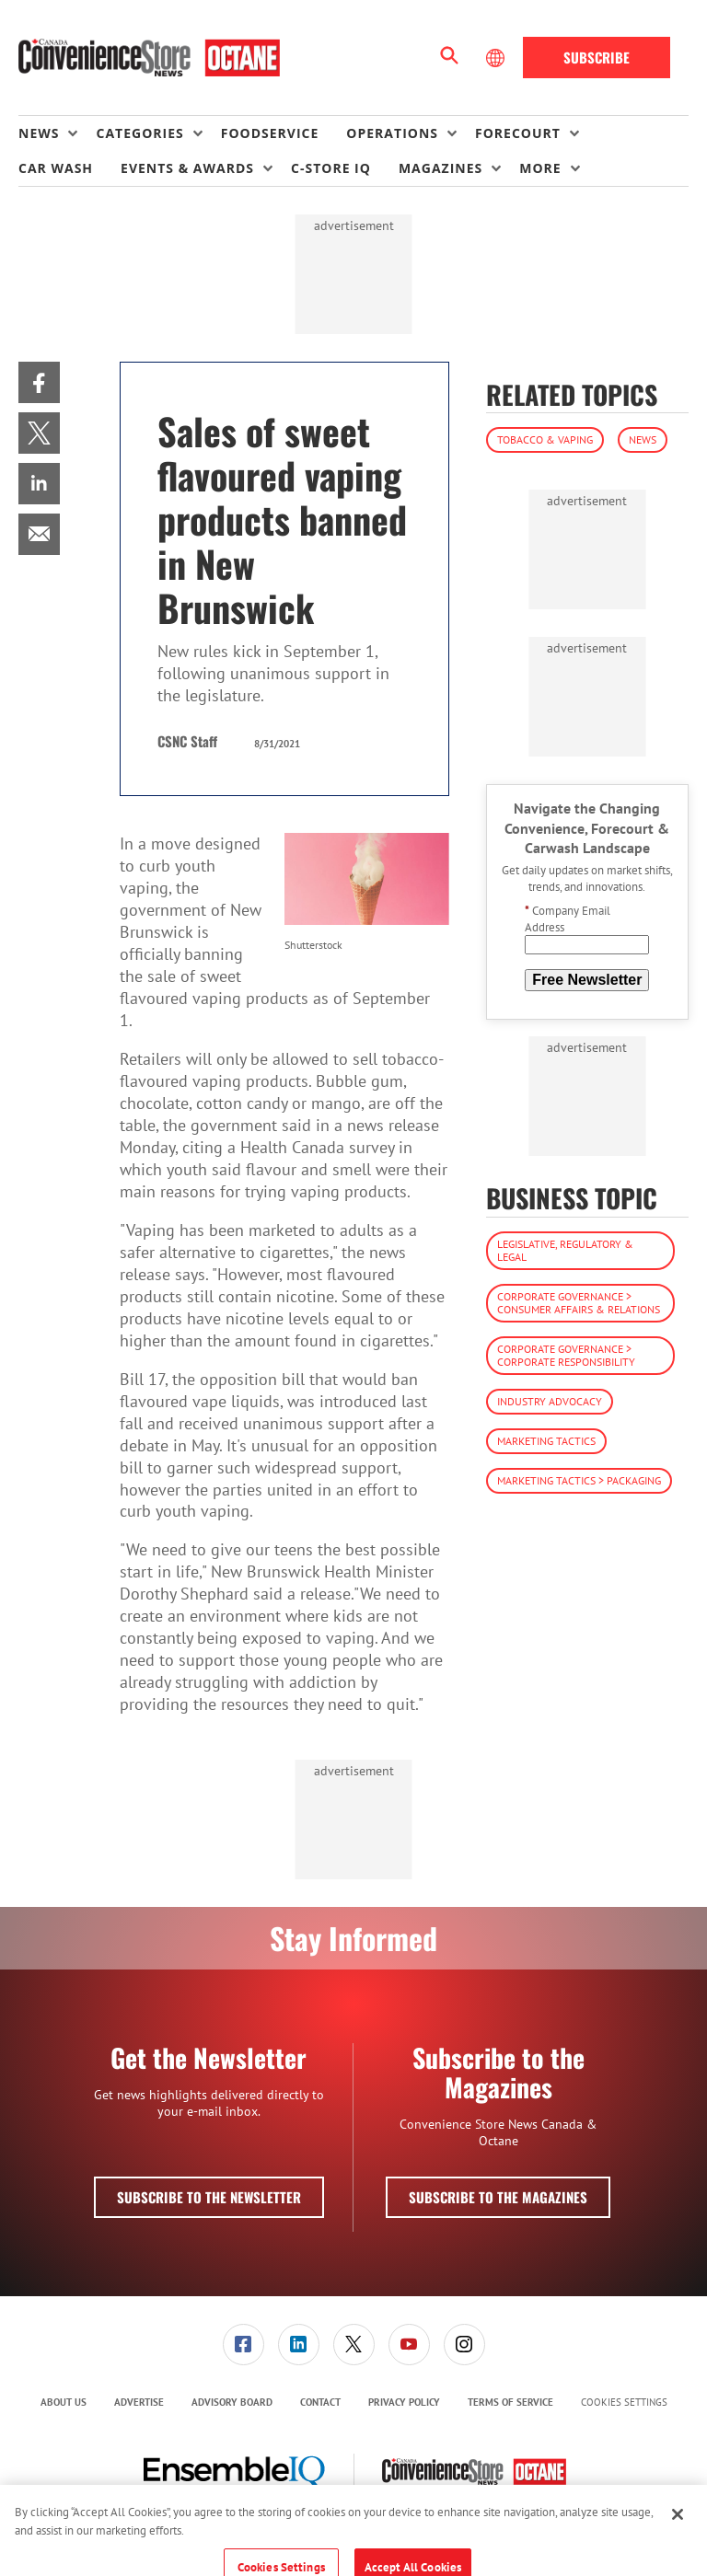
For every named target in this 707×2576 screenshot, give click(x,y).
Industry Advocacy (549, 1401)
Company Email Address (567, 919)
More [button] (540, 168)
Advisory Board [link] (231, 2402)
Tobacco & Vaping (545, 439)
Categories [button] (139, 133)
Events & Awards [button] (187, 168)
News (642, 439)
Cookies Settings (624, 2402)
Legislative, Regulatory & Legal (565, 1250)
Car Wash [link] (55, 168)
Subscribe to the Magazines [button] (498, 2197)
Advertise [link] (139, 2402)
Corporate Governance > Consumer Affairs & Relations (578, 1302)
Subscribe (596, 57)
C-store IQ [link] (331, 168)
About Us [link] (64, 2402)
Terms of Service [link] (510, 2402)
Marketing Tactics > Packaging (579, 1480)
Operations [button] (392, 133)
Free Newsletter (587, 980)
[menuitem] (57, 133)
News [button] (38, 133)
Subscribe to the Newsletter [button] (209, 2197)
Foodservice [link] (270, 133)
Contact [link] (320, 2402)
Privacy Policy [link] (404, 2402)
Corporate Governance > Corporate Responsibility (566, 1355)
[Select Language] (497, 58)
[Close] (677, 2526)
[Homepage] (149, 58)
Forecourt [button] (518, 133)
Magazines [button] (440, 168)
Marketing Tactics (546, 1441)
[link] (39, 382)
